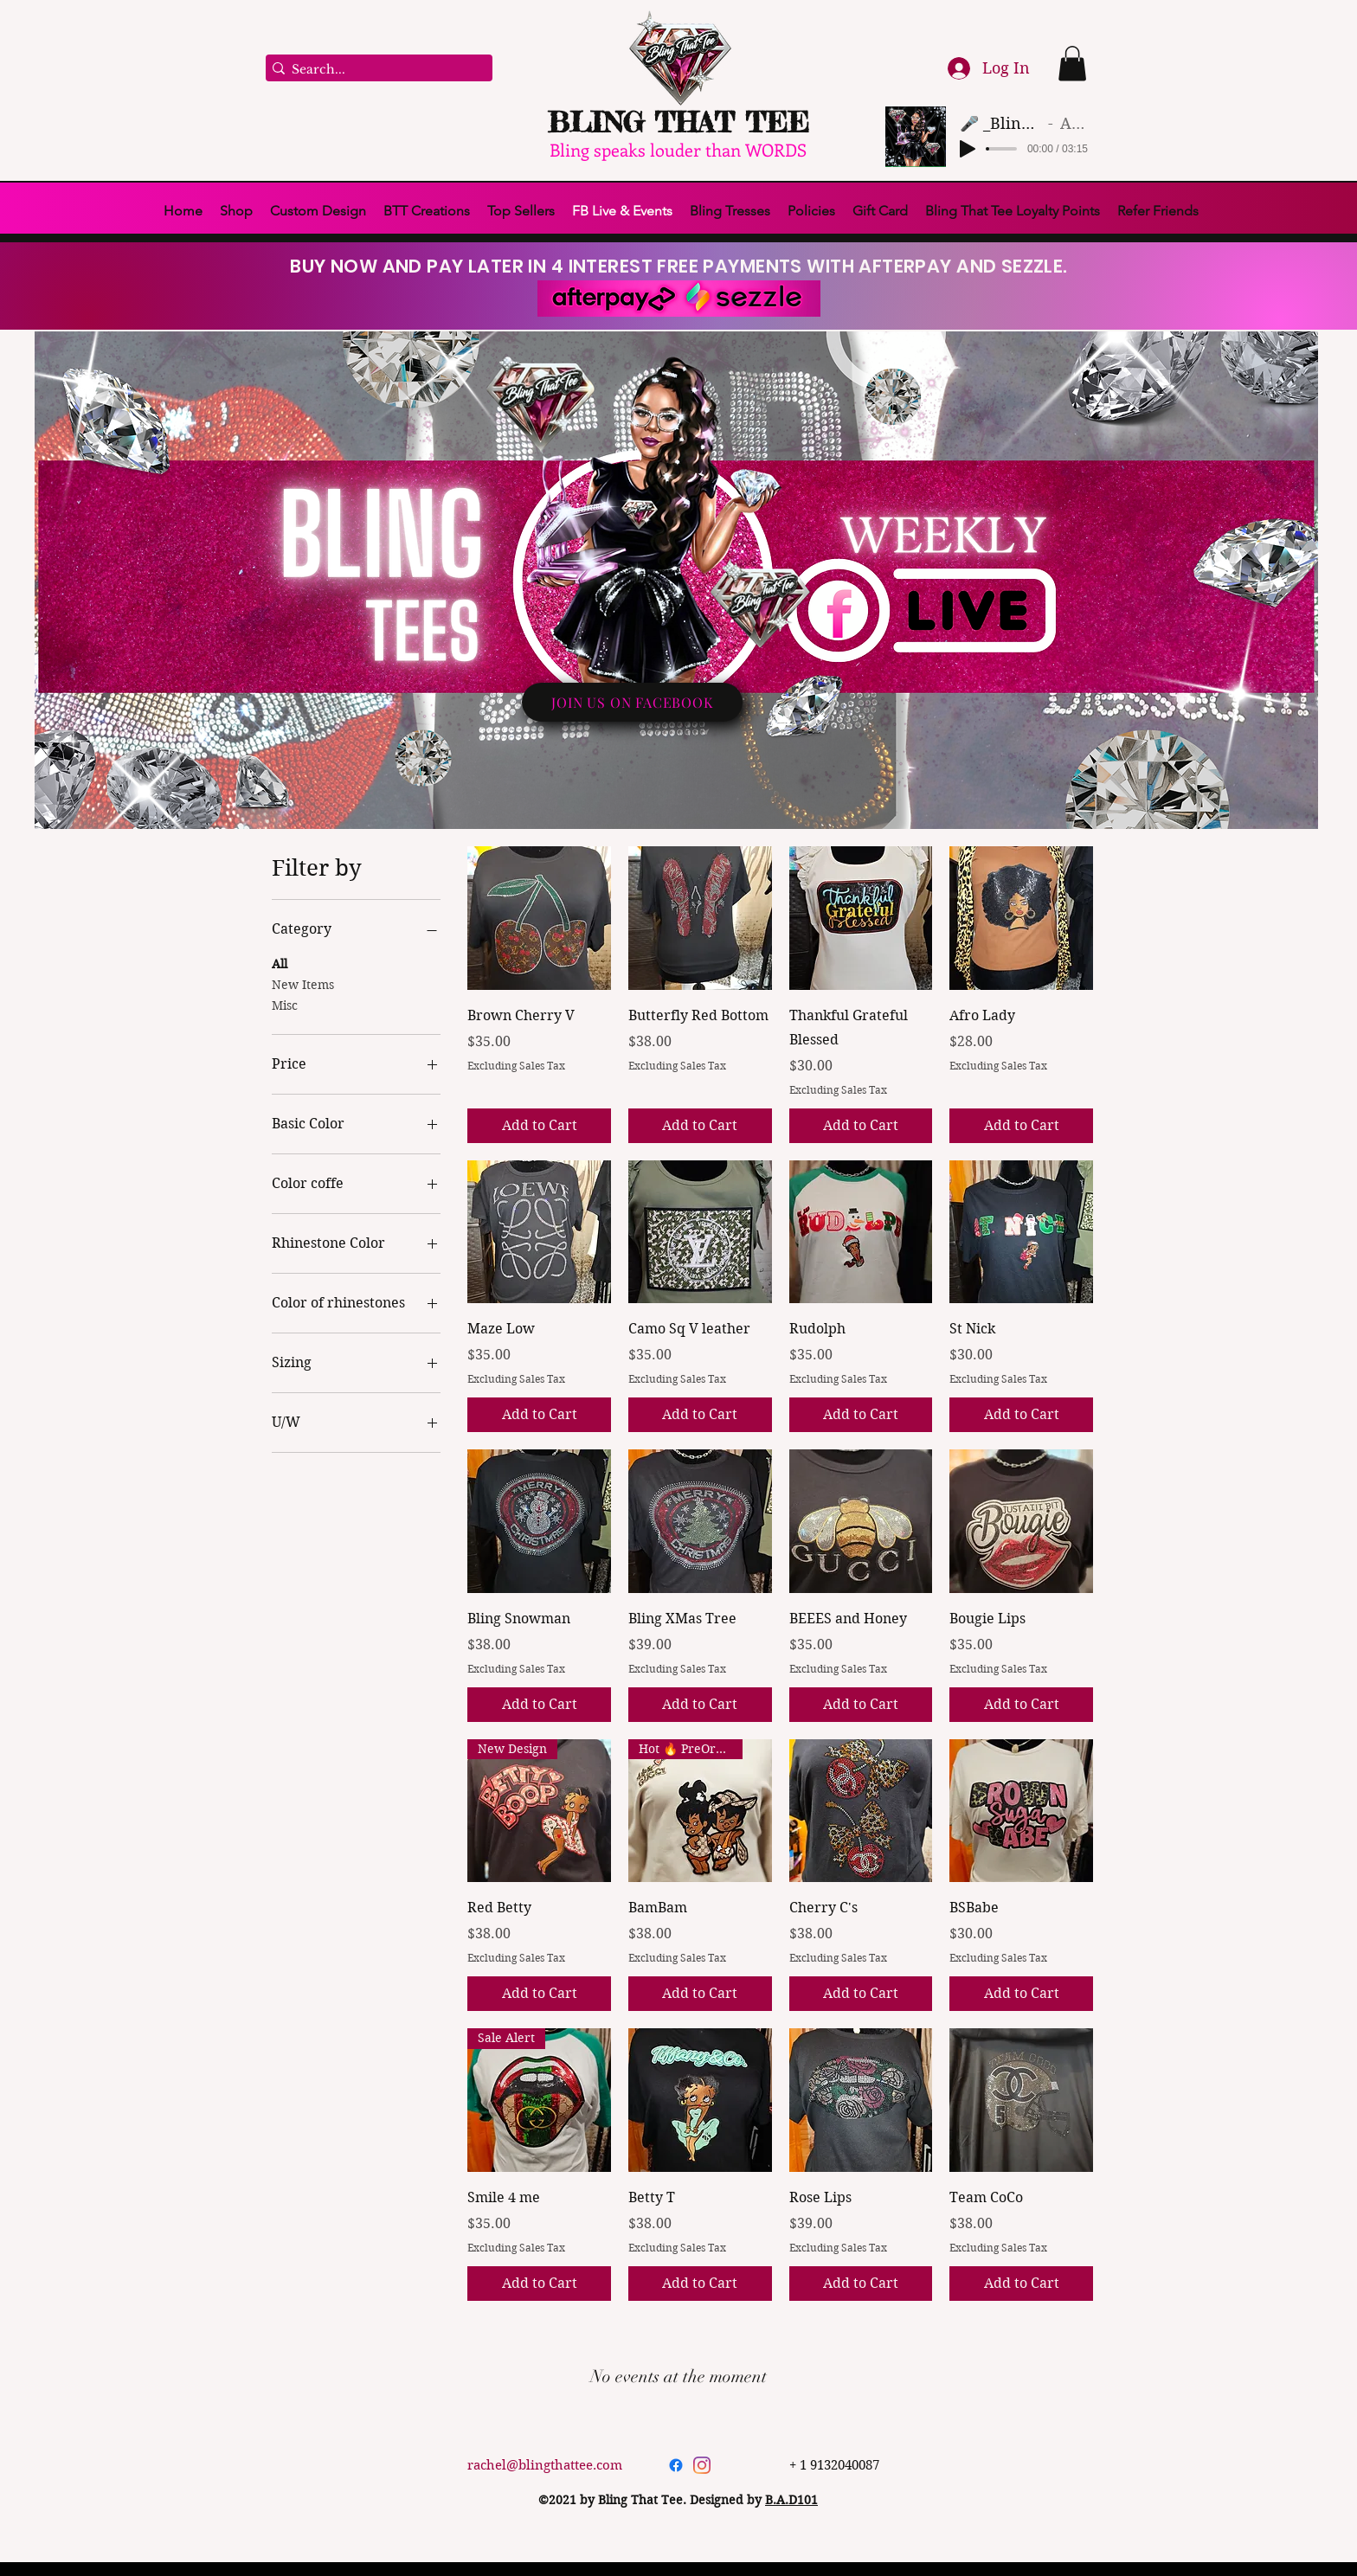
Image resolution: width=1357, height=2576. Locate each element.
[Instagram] (702, 2465)
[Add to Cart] (539, 1125)
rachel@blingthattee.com (544, 2465)
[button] (1072, 63)
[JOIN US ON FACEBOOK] (632, 702)
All (279, 963)
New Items (303, 983)
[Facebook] (676, 2465)
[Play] (967, 148)
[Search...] (374, 70)
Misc (285, 1004)
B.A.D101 (791, 2500)
